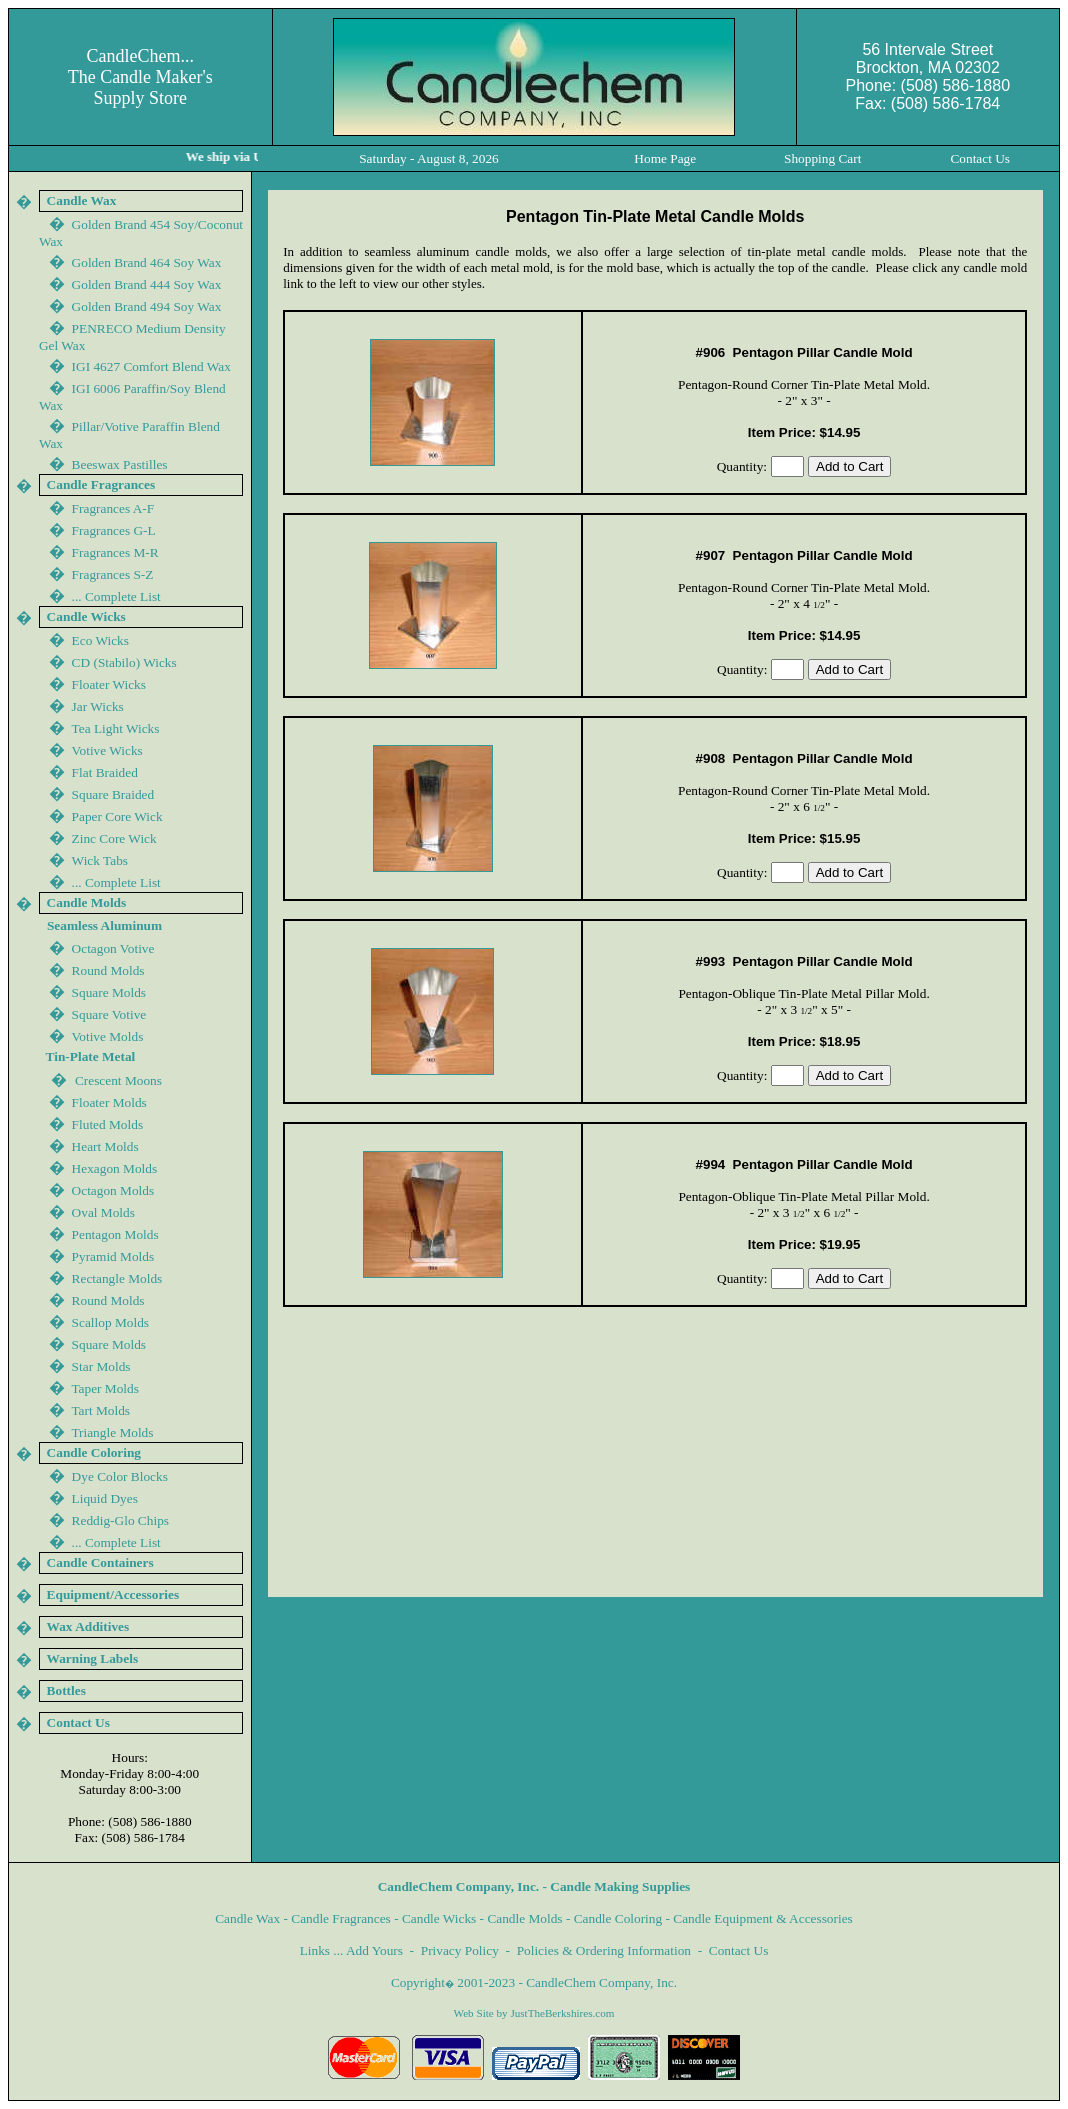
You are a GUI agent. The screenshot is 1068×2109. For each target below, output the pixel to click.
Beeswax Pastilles (120, 464)
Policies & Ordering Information (604, 1950)
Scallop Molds (110, 1322)
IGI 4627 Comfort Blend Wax (151, 366)
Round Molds (108, 970)
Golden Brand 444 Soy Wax (147, 284)
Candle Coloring (618, 1918)
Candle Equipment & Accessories (763, 1918)
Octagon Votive (113, 948)
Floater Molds (109, 1102)
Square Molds (109, 992)
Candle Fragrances (341, 1918)
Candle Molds (524, 1918)
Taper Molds (105, 1388)
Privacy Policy (460, 1950)
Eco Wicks (100, 640)
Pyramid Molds (113, 1256)
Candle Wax (247, 1918)
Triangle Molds (112, 1432)
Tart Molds (100, 1410)
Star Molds (101, 1366)
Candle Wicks (439, 1918)
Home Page (665, 158)
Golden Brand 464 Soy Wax (147, 262)
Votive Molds (107, 1036)
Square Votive (109, 1014)
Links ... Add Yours (351, 1950)
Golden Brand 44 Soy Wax (147, 306)
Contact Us (739, 1950)
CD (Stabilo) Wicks (124, 662)
